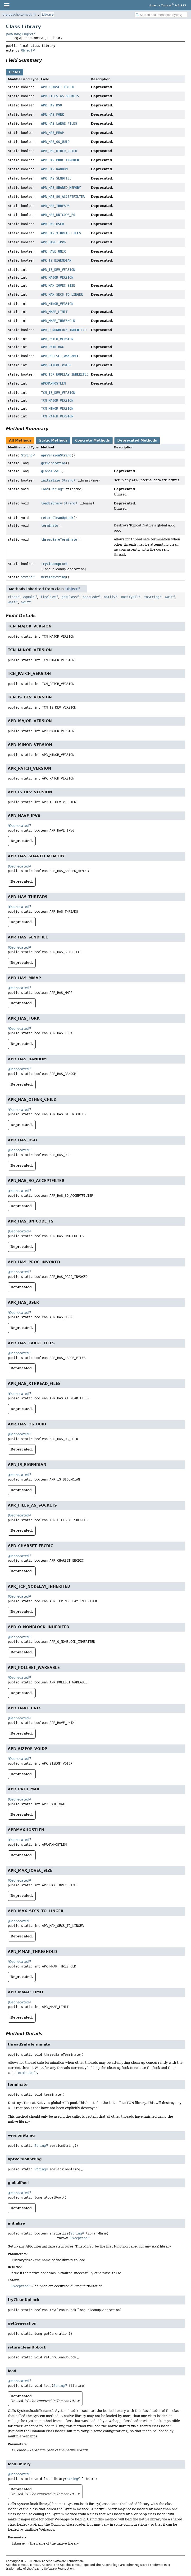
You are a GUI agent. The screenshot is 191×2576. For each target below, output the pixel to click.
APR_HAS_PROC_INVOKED (60, 160)
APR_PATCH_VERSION (57, 339)
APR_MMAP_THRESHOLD (58, 321)
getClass (69, 597)
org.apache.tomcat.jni (19, 14)
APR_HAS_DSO (51, 105)
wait (169, 597)
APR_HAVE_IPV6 (53, 242)
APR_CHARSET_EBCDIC (58, 87)
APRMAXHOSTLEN (53, 383)
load (45, 489)
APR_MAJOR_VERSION (57, 277)
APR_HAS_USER (52, 224)
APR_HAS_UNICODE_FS (58, 215)
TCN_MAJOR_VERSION (57, 400)
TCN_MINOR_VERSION (57, 408)
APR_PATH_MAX (52, 347)
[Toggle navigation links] (6, 5)
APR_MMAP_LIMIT (54, 312)
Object (26, 50)
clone (12, 597)
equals (29, 597)
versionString (53, 577)
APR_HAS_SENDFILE (56, 178)
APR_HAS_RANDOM (54, 169)
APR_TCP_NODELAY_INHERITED (64, 374)
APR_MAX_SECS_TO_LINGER (62, 294)
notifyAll (129, 597)
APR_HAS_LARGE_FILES (59, 123)
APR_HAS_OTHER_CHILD (59, 151)
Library (48, 14)
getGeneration (53, 463)
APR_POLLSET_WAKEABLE (60, 356)
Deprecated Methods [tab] (137, 440)
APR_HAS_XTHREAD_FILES (61, 233)
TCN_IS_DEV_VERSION (58, 392)
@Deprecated (18, 826)
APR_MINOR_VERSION (57, 304)
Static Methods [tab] (53, 440)
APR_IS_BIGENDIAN (56, 260)
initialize (50, 480)
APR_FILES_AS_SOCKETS (60, 96)
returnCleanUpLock (57, 518)
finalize (48, 597)
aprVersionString (56, 455)
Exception (78, 2238)
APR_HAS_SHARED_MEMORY (61, 187)
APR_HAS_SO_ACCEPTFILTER (63, 196)
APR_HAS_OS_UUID (55, 142)
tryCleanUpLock (54, 564)
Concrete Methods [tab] (92, 440)
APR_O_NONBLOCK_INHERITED (63, 330)
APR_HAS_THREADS (55, 206)
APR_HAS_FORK (52, 114)
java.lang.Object (19, 34)
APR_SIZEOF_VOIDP (56, 365)
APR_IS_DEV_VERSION (58, 270)
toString (151, 597)
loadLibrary (51, 503)
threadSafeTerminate (59, 539)
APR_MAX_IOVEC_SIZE (58, 285)
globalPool (50, 471)
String (26, 455)
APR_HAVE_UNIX (53, 251)
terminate (49, 525)
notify (109, 597)
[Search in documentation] (161, 15)
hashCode (90, 597)
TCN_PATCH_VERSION (57, 416)
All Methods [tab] (20, 440)
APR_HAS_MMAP (52, 133)
